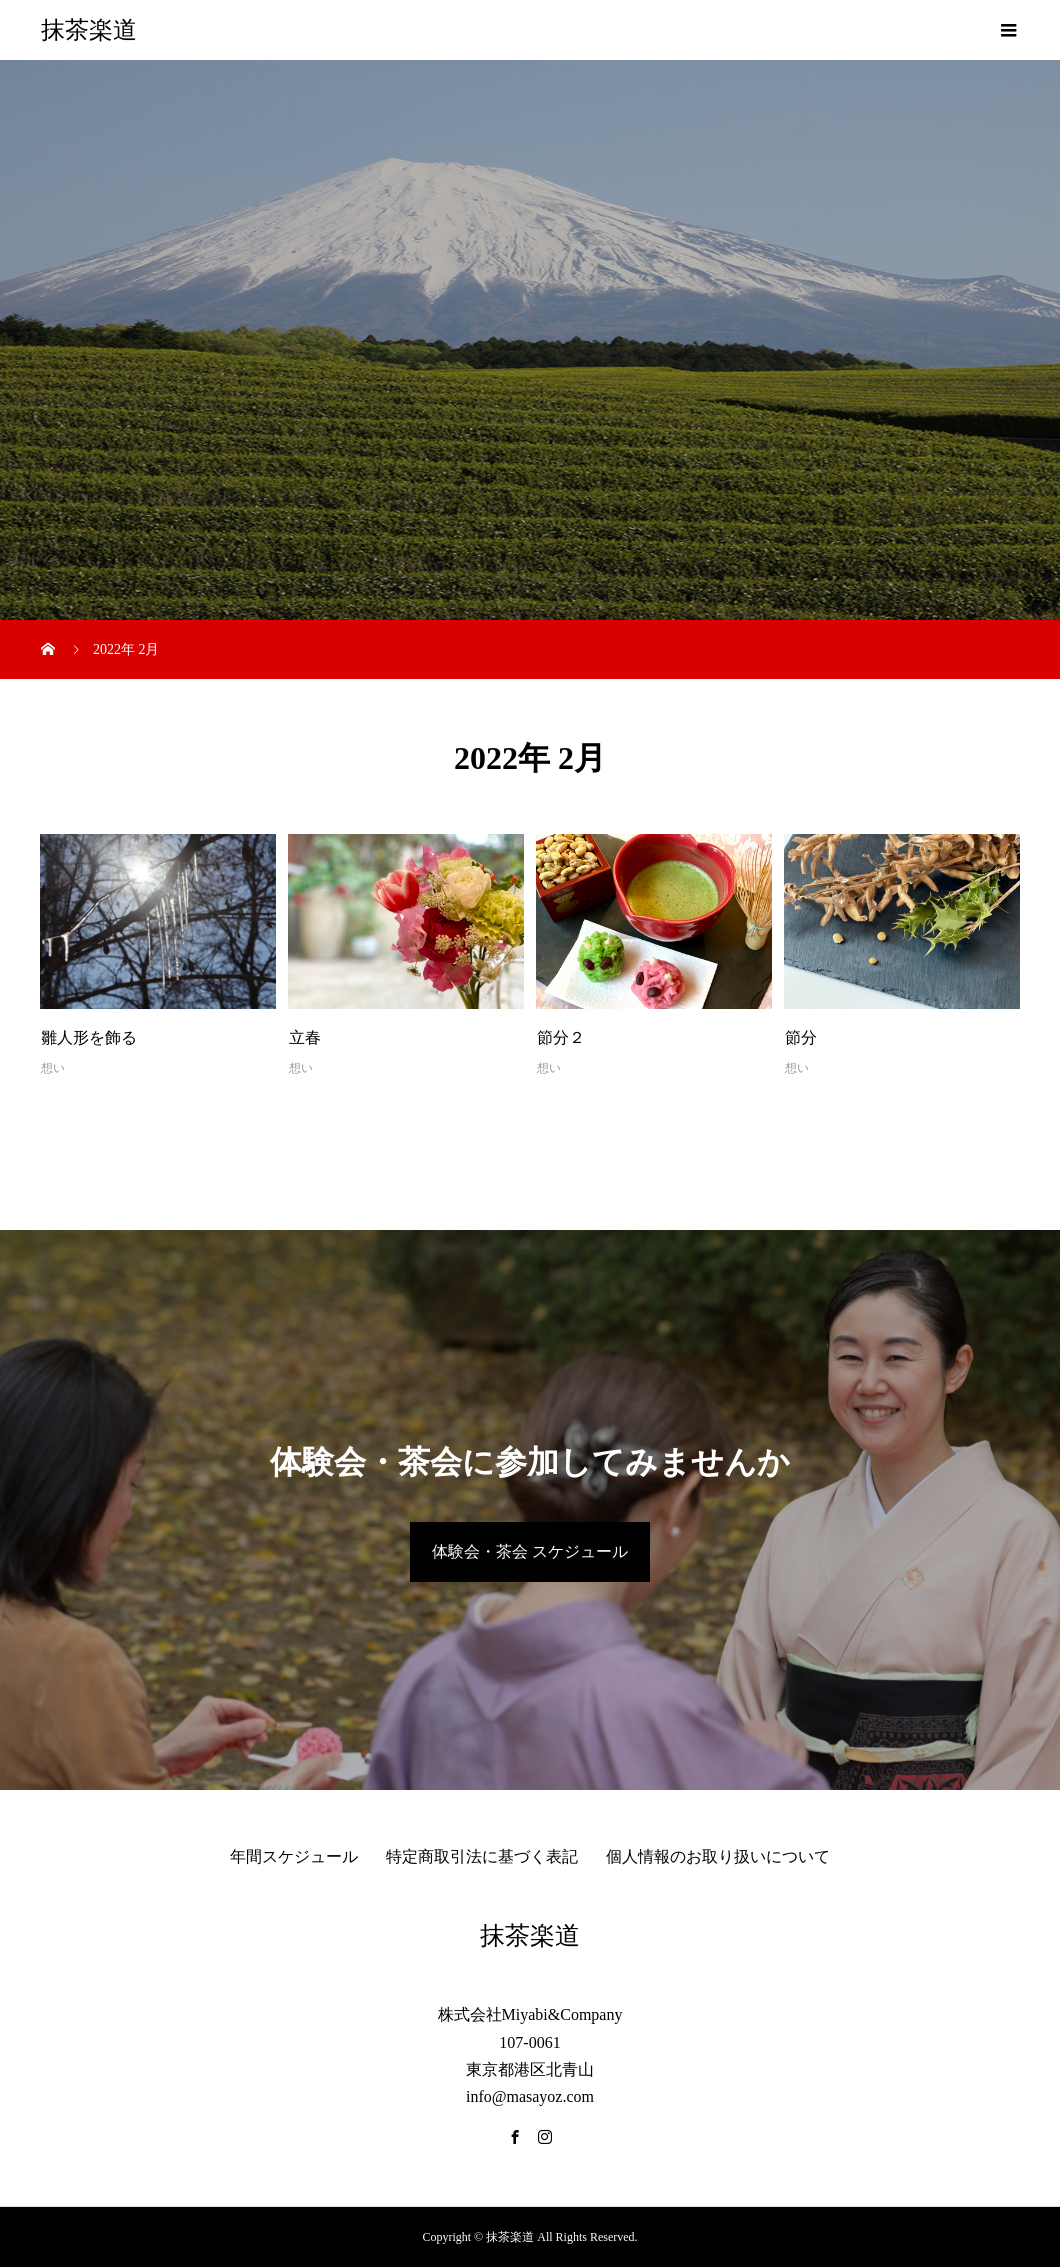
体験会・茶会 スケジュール (530, 1551)
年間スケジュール (294, 1856)
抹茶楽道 (89, 30)
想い (53, 1068)
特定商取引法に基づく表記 (482, 1856)
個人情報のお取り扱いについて (718, 1856)
